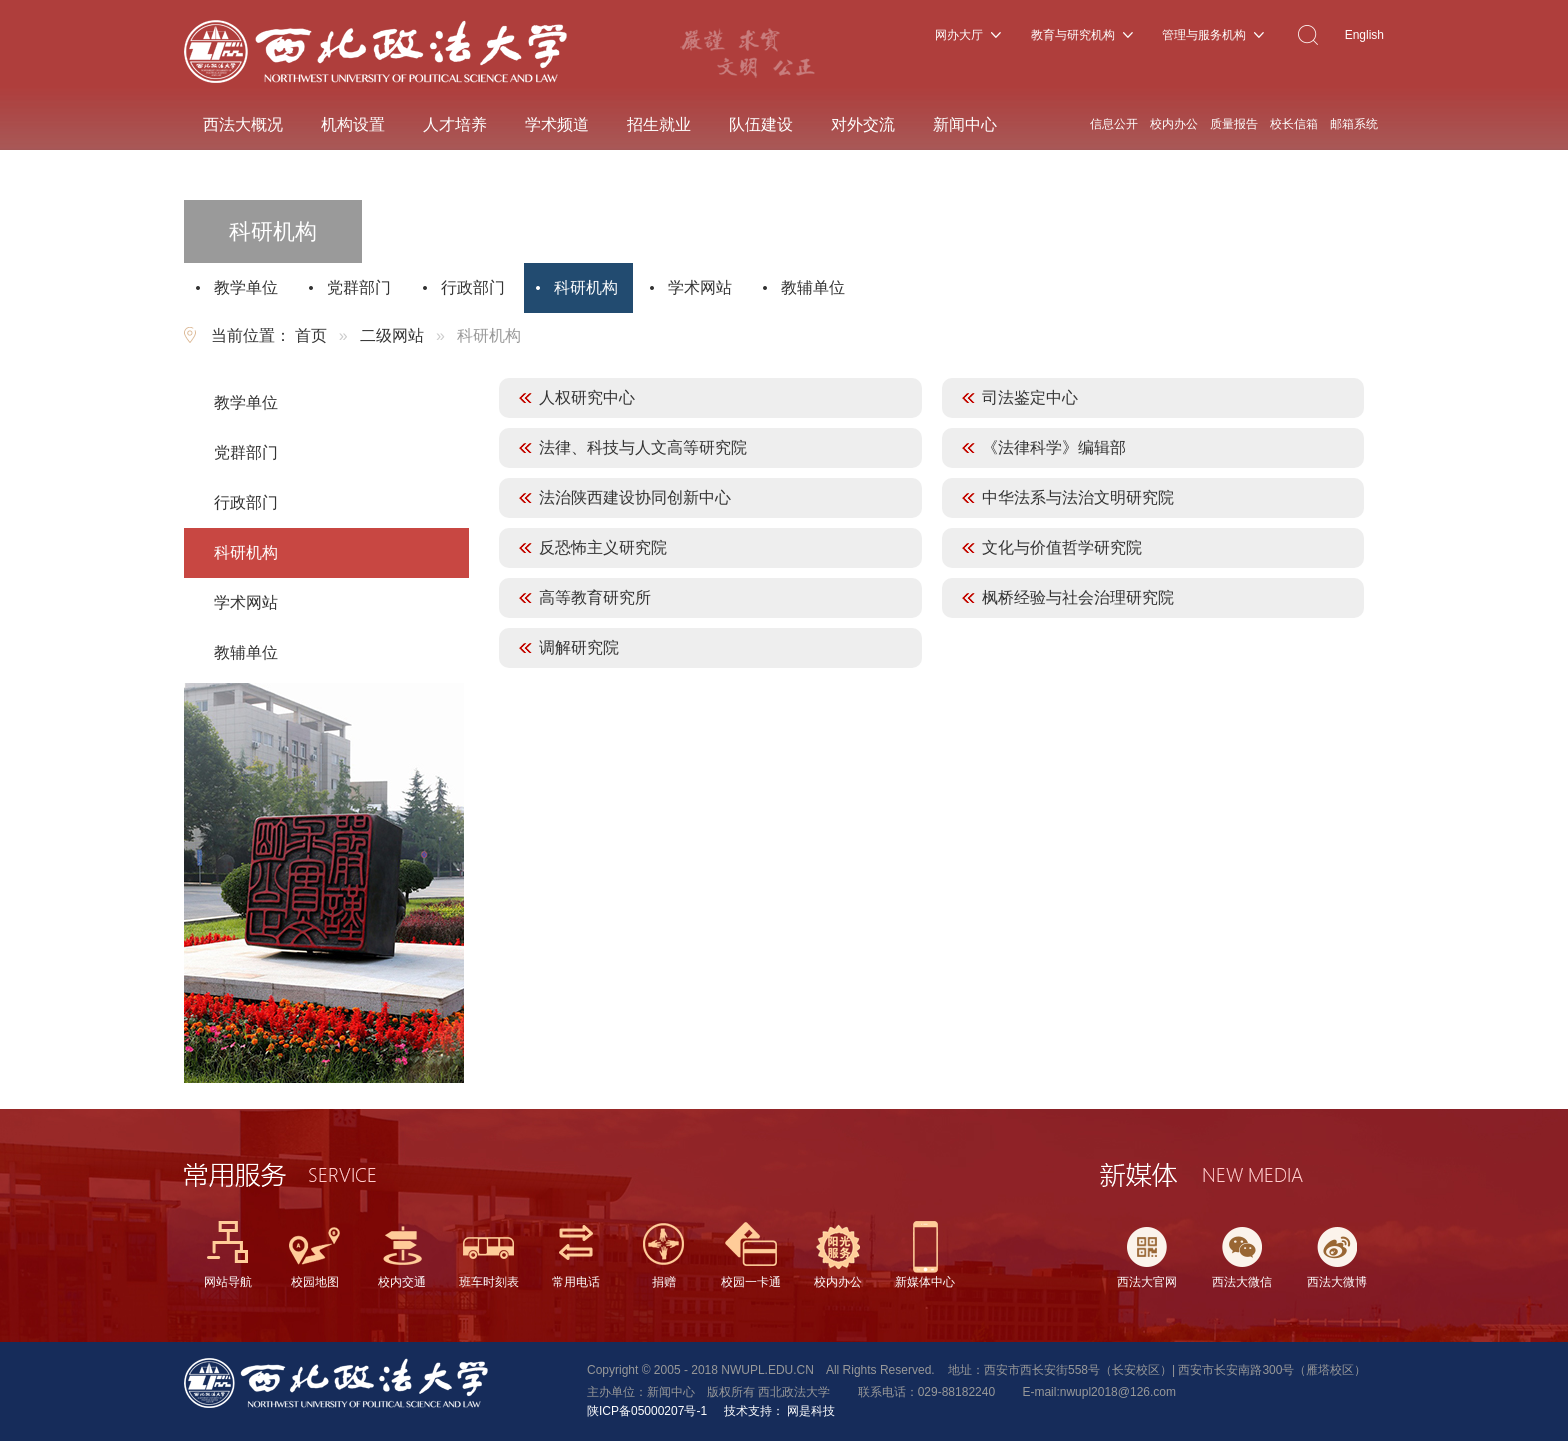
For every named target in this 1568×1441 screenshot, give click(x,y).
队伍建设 (761, 124)
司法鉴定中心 (1030, 397)
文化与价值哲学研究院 (1062, 547)
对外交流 (863, 124)
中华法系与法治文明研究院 (1078, 497)
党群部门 (359, 287)
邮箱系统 (1354, 124)
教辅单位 (813, 287)
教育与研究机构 (1073, 35)
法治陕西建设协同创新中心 (635, 497)
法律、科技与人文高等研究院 (643, 447)
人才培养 (455, 124)
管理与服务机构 (1204, 35)
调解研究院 (579, 647)
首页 (311, 335)
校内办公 (1174, 124)
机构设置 (353, 124)
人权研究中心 (587, 397)
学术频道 (557, 124)
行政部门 (473, 287)
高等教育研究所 (595, 597)
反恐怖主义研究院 (603, 547)
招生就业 (659, 124)
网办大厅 (959, 35)
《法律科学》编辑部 (1054, 447)
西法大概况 (243, 124)
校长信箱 (1294, 124)
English (1364, 35)
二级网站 (392, 335)
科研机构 (586, 287)
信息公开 (1114, 124)
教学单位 (246, 287)
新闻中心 (965, 124)
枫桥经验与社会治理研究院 (1078, 597)
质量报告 (1234, 124)
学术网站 (700, 287)
